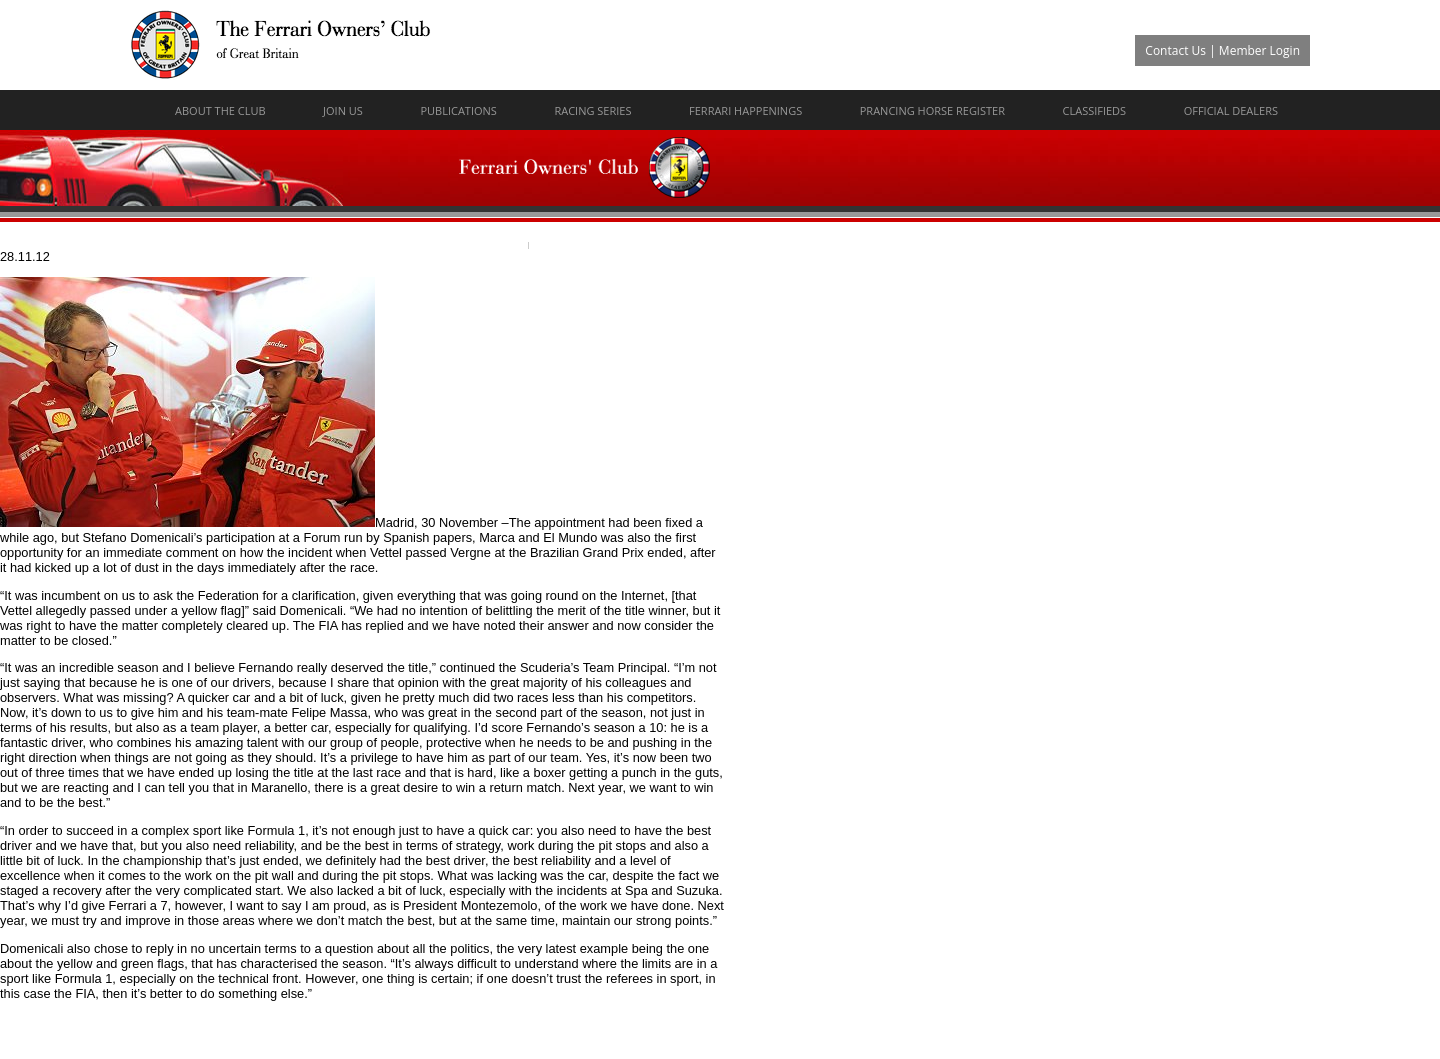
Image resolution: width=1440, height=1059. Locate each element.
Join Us (343, 110)
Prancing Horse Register (932, 110)
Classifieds (1095, 110)
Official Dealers (1231, 110)
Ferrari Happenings (745, 110)
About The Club (220, 110)
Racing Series (592, 110)
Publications (458, 110)
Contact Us (1175, 50)
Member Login (1259, 50)
